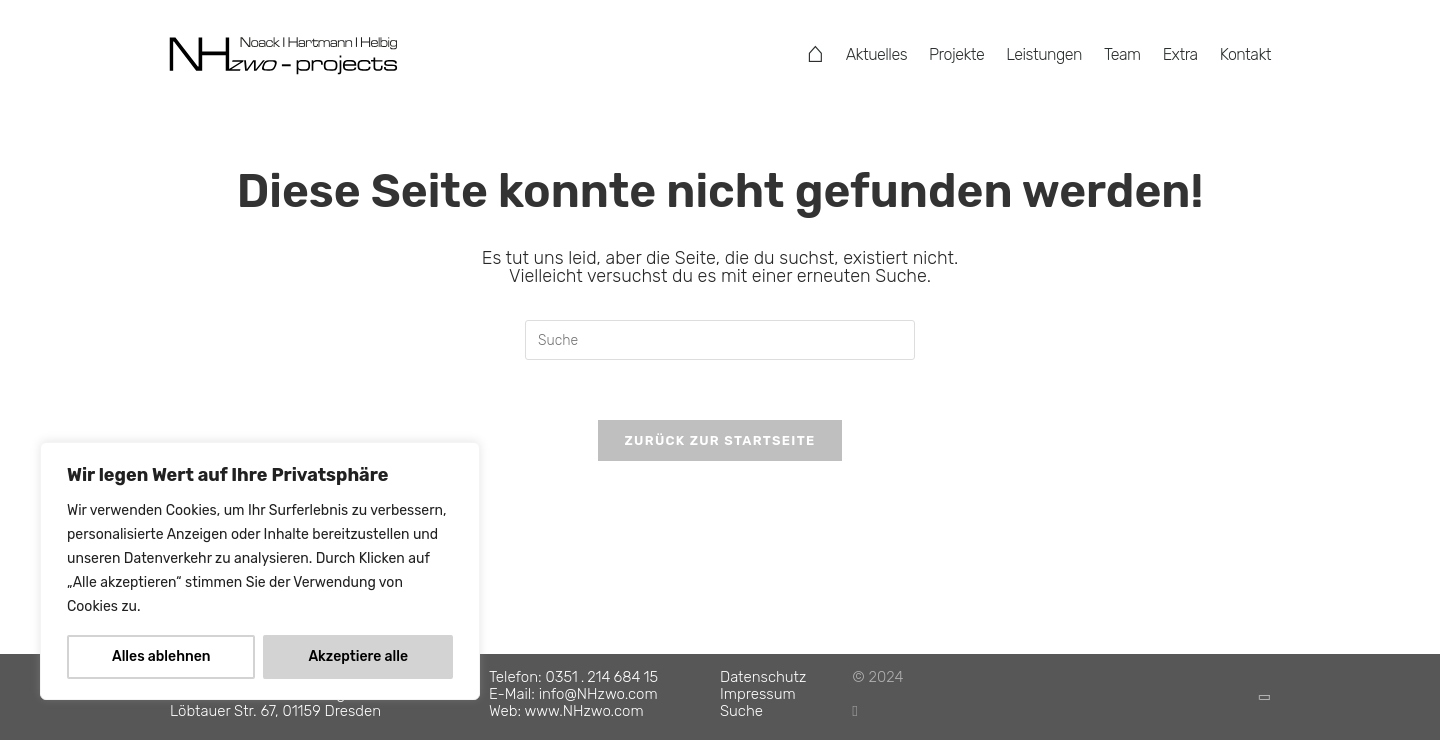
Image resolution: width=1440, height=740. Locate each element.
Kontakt (1245, 54)
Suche (741, 711)
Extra (1180, 54)
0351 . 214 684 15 (602, 677)
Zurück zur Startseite (719, 440)
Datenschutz (763, 677)
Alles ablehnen (161, 656)
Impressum (758, 694)
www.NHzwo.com (584, 711)
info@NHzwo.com (598, 694)
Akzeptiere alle (358, 656)
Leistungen (1044, 54)
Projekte (956, 54)
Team (1122, 54)
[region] (260, 571)
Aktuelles (876, 54)
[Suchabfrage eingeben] (720, 340)
